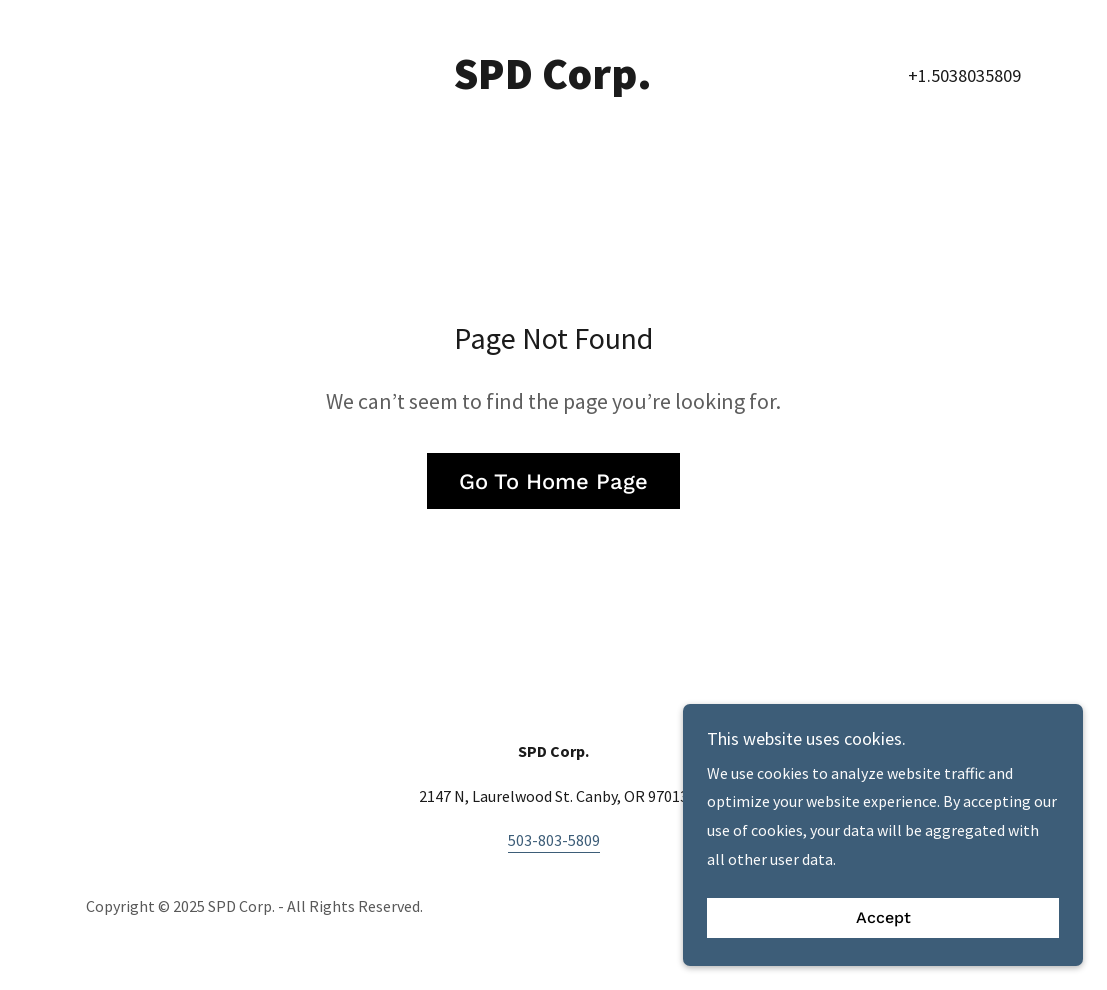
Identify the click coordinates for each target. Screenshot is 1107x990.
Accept (883, 918)
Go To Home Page (553, 481)
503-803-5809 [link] (554, 840)
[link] (553, 83)
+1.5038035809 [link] (964, 75)
